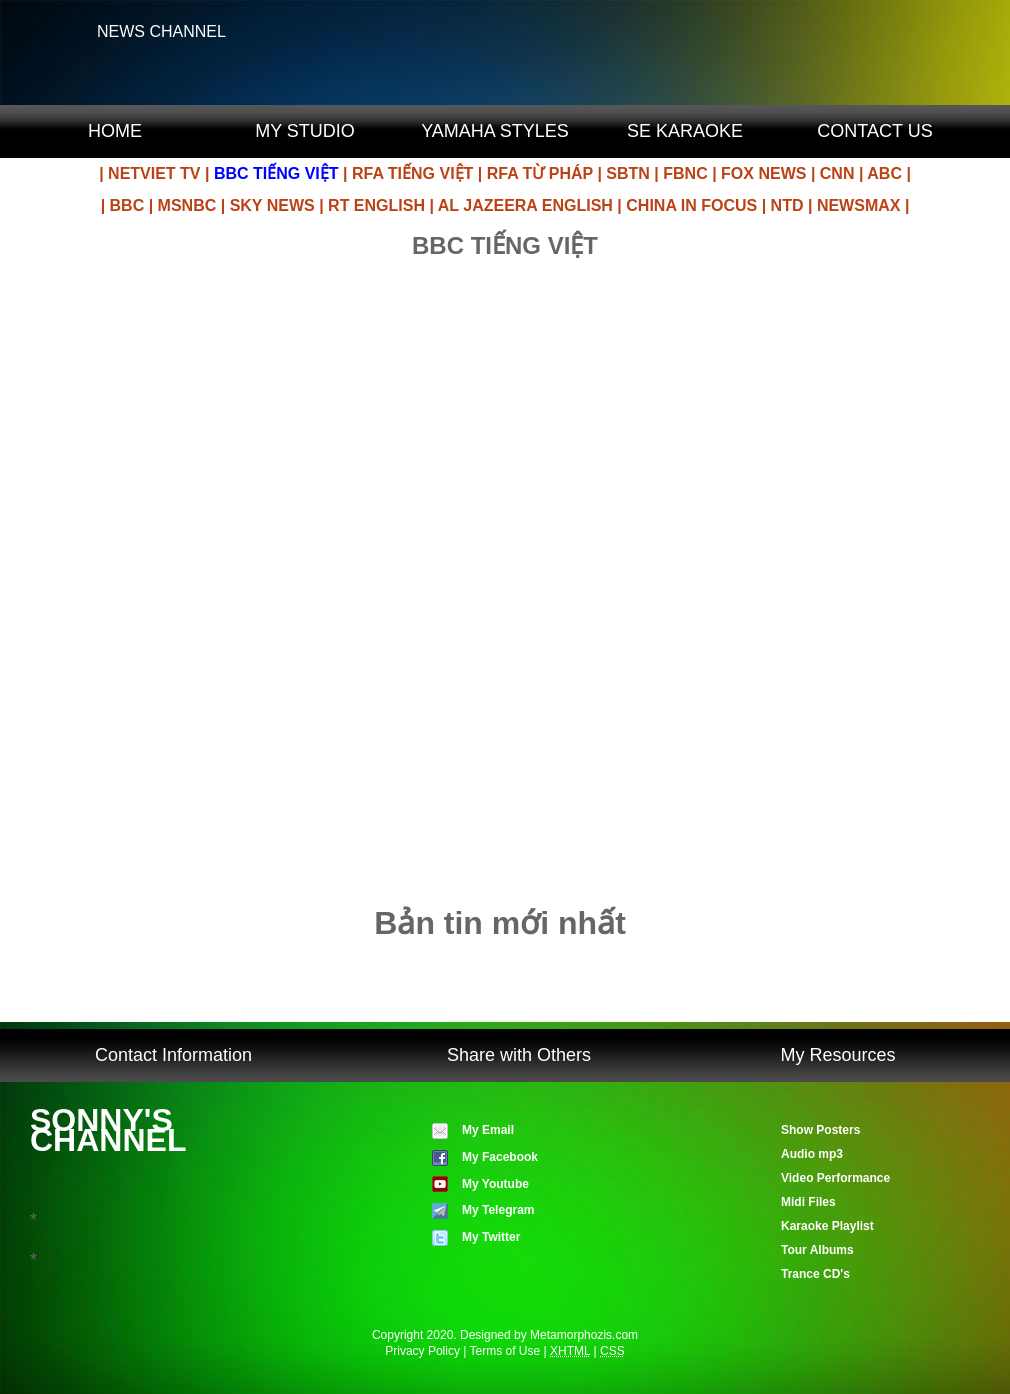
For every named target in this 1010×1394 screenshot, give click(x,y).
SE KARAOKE (685, 131)
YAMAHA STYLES (495, 131)
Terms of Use (505, 1351)
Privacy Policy (422, 1351)
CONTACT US (874, 131)
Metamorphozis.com (584, 1335)
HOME (115, 131)
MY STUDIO (305, 131)
